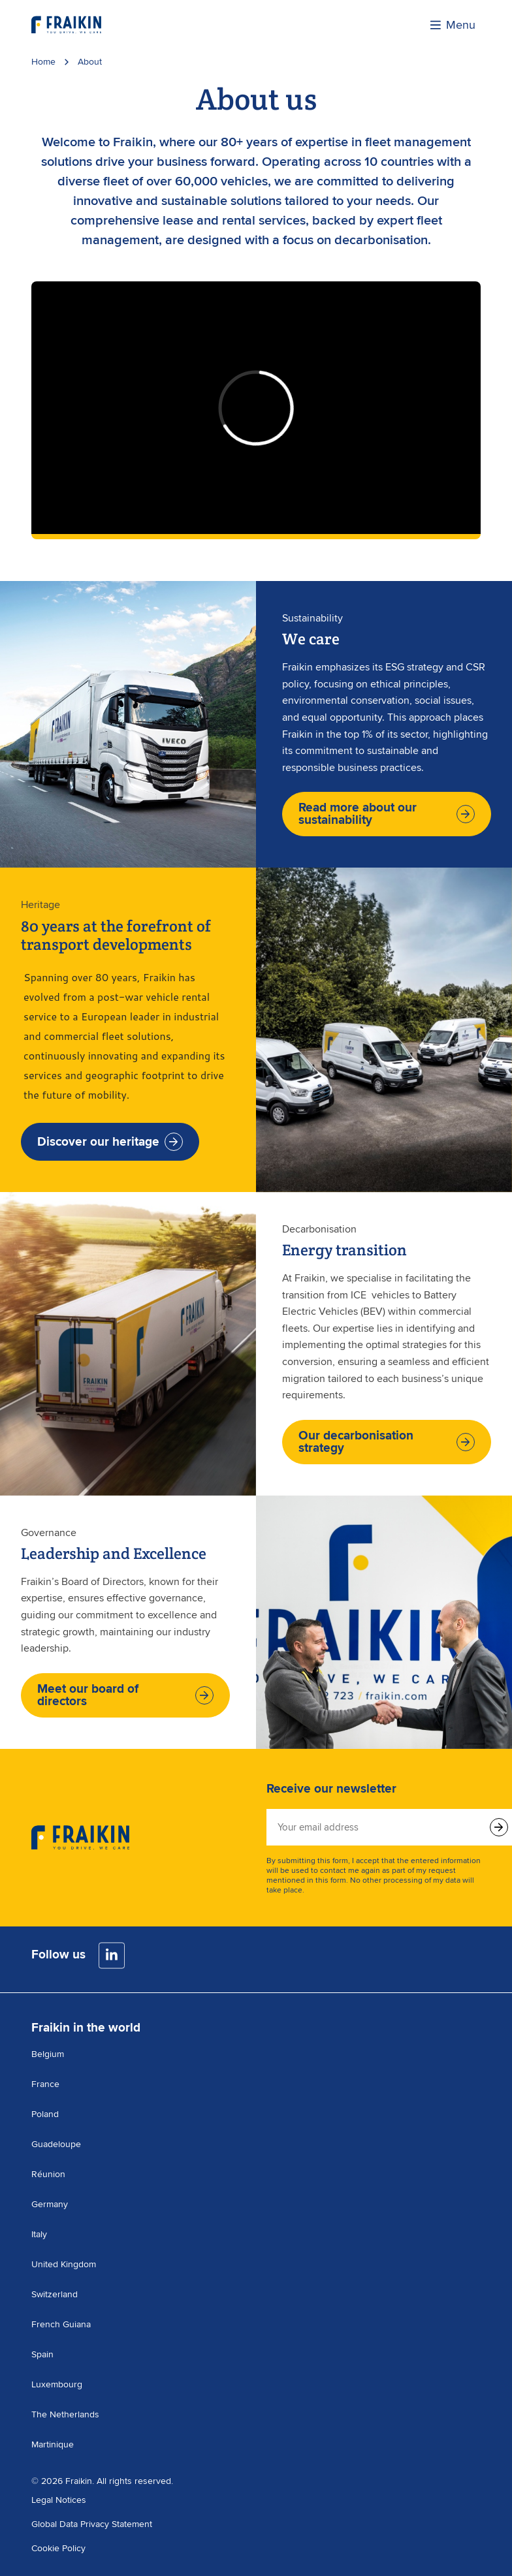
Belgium (47, 2054)
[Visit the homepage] (66, 25)
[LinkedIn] (112, 1955)
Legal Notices (58, 2499)
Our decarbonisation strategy (386, 1442)
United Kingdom (63, 2264)
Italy (39, 2234)
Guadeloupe (56, 2144)
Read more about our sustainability (386, 814)
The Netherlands (65, 2414)
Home (43, 61)
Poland (45, 2114)
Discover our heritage (110, 1142)
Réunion (48, 2174)
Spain (42, 2354)
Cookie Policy (58, 2548)
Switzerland (54, 2294)
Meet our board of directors (125, 1695)
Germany (49, 2204)
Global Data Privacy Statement (91, 2524)
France (45, 2084)
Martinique (52, 2444)
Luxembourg (56, 2384)
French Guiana (61, 2324)
